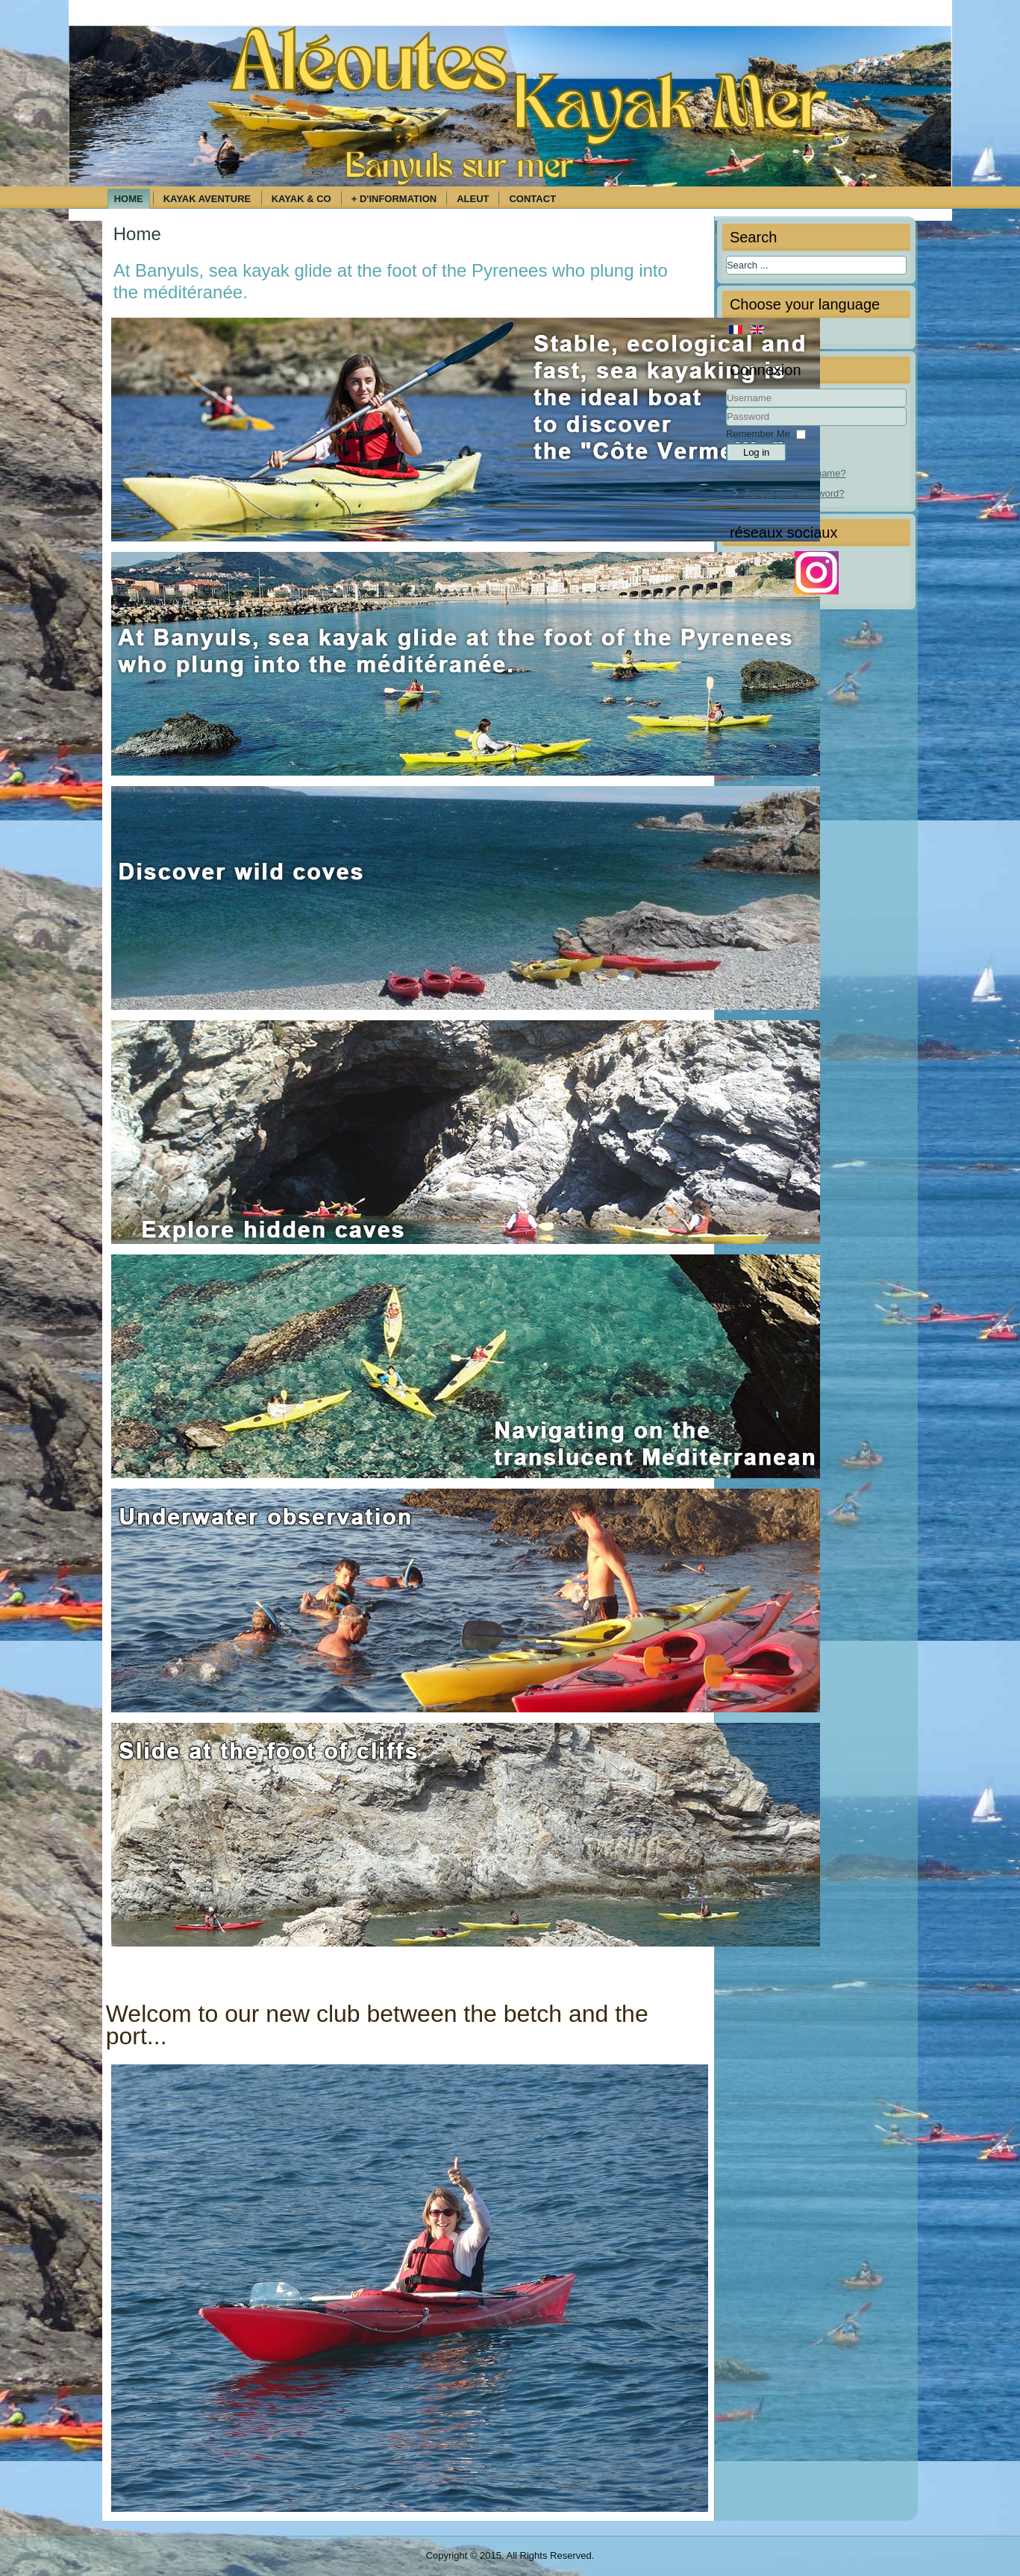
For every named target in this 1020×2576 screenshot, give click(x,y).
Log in (756, 452)
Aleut (473, 198)
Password (726, 426)
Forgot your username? (795, 473)
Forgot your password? (795, 493)
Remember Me (758, 433)
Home (128, 198)
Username (726, 407)
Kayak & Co (301, 198)
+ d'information (394, 198)
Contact (532, 198)
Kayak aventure (207, 198)
